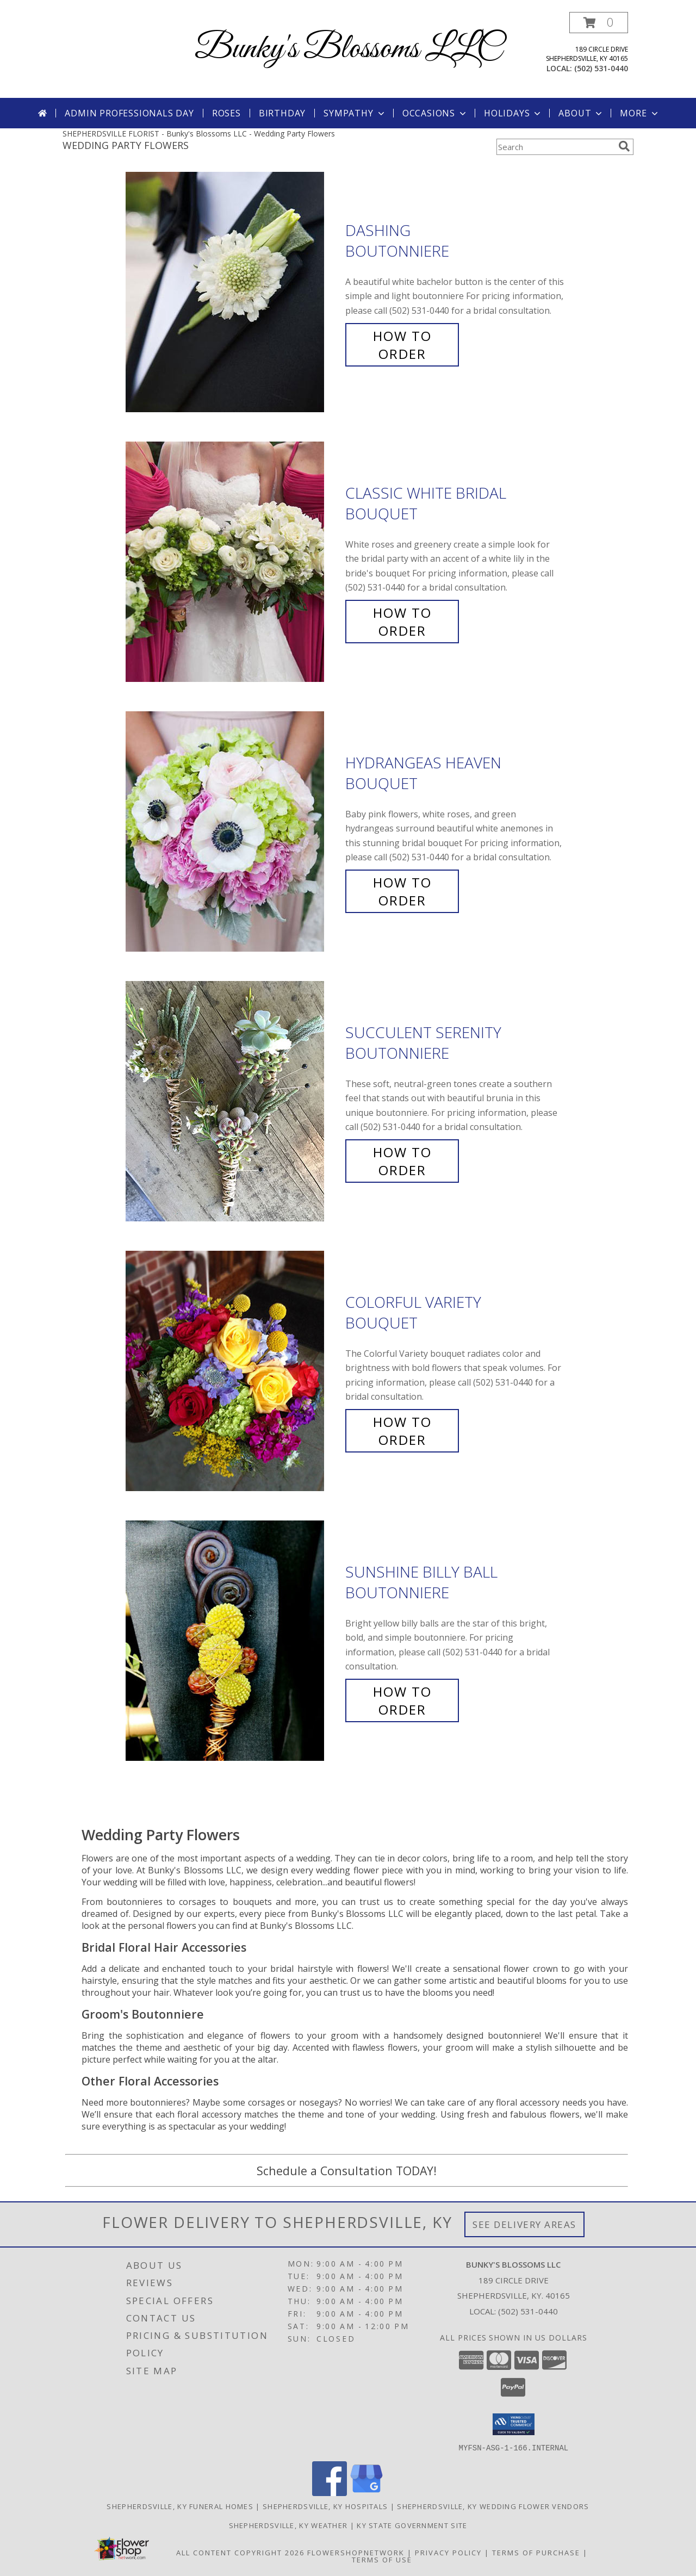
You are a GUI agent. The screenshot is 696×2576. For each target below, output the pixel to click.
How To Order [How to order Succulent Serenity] (402, 1161)
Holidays (513, 113)
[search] (624, 146)
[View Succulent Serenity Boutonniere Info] (233, 1101)
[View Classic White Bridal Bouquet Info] (233, 562)
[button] (598, 22)
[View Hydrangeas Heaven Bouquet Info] (233, 832)
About (581, 113)
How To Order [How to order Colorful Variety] (402, 1431)
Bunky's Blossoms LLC (348, 49)
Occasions (435, 113)
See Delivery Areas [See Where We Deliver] (524, 2224)
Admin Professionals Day (129, 113)
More (640, 113)
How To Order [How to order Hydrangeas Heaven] (402, 891)
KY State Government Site (412, 2525)
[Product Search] (555, 146)
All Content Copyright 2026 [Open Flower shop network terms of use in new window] (240, 2552)
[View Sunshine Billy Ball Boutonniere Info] (233, 1641)
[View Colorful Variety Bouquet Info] (233, 1371)
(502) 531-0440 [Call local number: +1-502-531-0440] (601, 68)
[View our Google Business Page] (366, 2492)
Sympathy (355, 113)
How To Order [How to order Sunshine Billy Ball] (402, 1700)
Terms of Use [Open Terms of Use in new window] (382, 2559)
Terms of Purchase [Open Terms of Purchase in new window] (536, 2552)
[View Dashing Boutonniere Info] (233, 292)
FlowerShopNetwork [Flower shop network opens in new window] (356, 2552)
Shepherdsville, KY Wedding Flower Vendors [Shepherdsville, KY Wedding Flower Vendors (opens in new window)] (493, 2506)
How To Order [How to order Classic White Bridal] (402, 622)
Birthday (282, 113)
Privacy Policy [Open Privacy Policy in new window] (448, 2552)
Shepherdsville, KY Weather (288, 2525)
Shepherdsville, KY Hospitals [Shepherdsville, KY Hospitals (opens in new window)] (325, 2506)
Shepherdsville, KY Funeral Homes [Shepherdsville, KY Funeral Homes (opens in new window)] (180, 2506)
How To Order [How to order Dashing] (402, 345)
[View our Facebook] (329, 2492)
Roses (226, 113)
